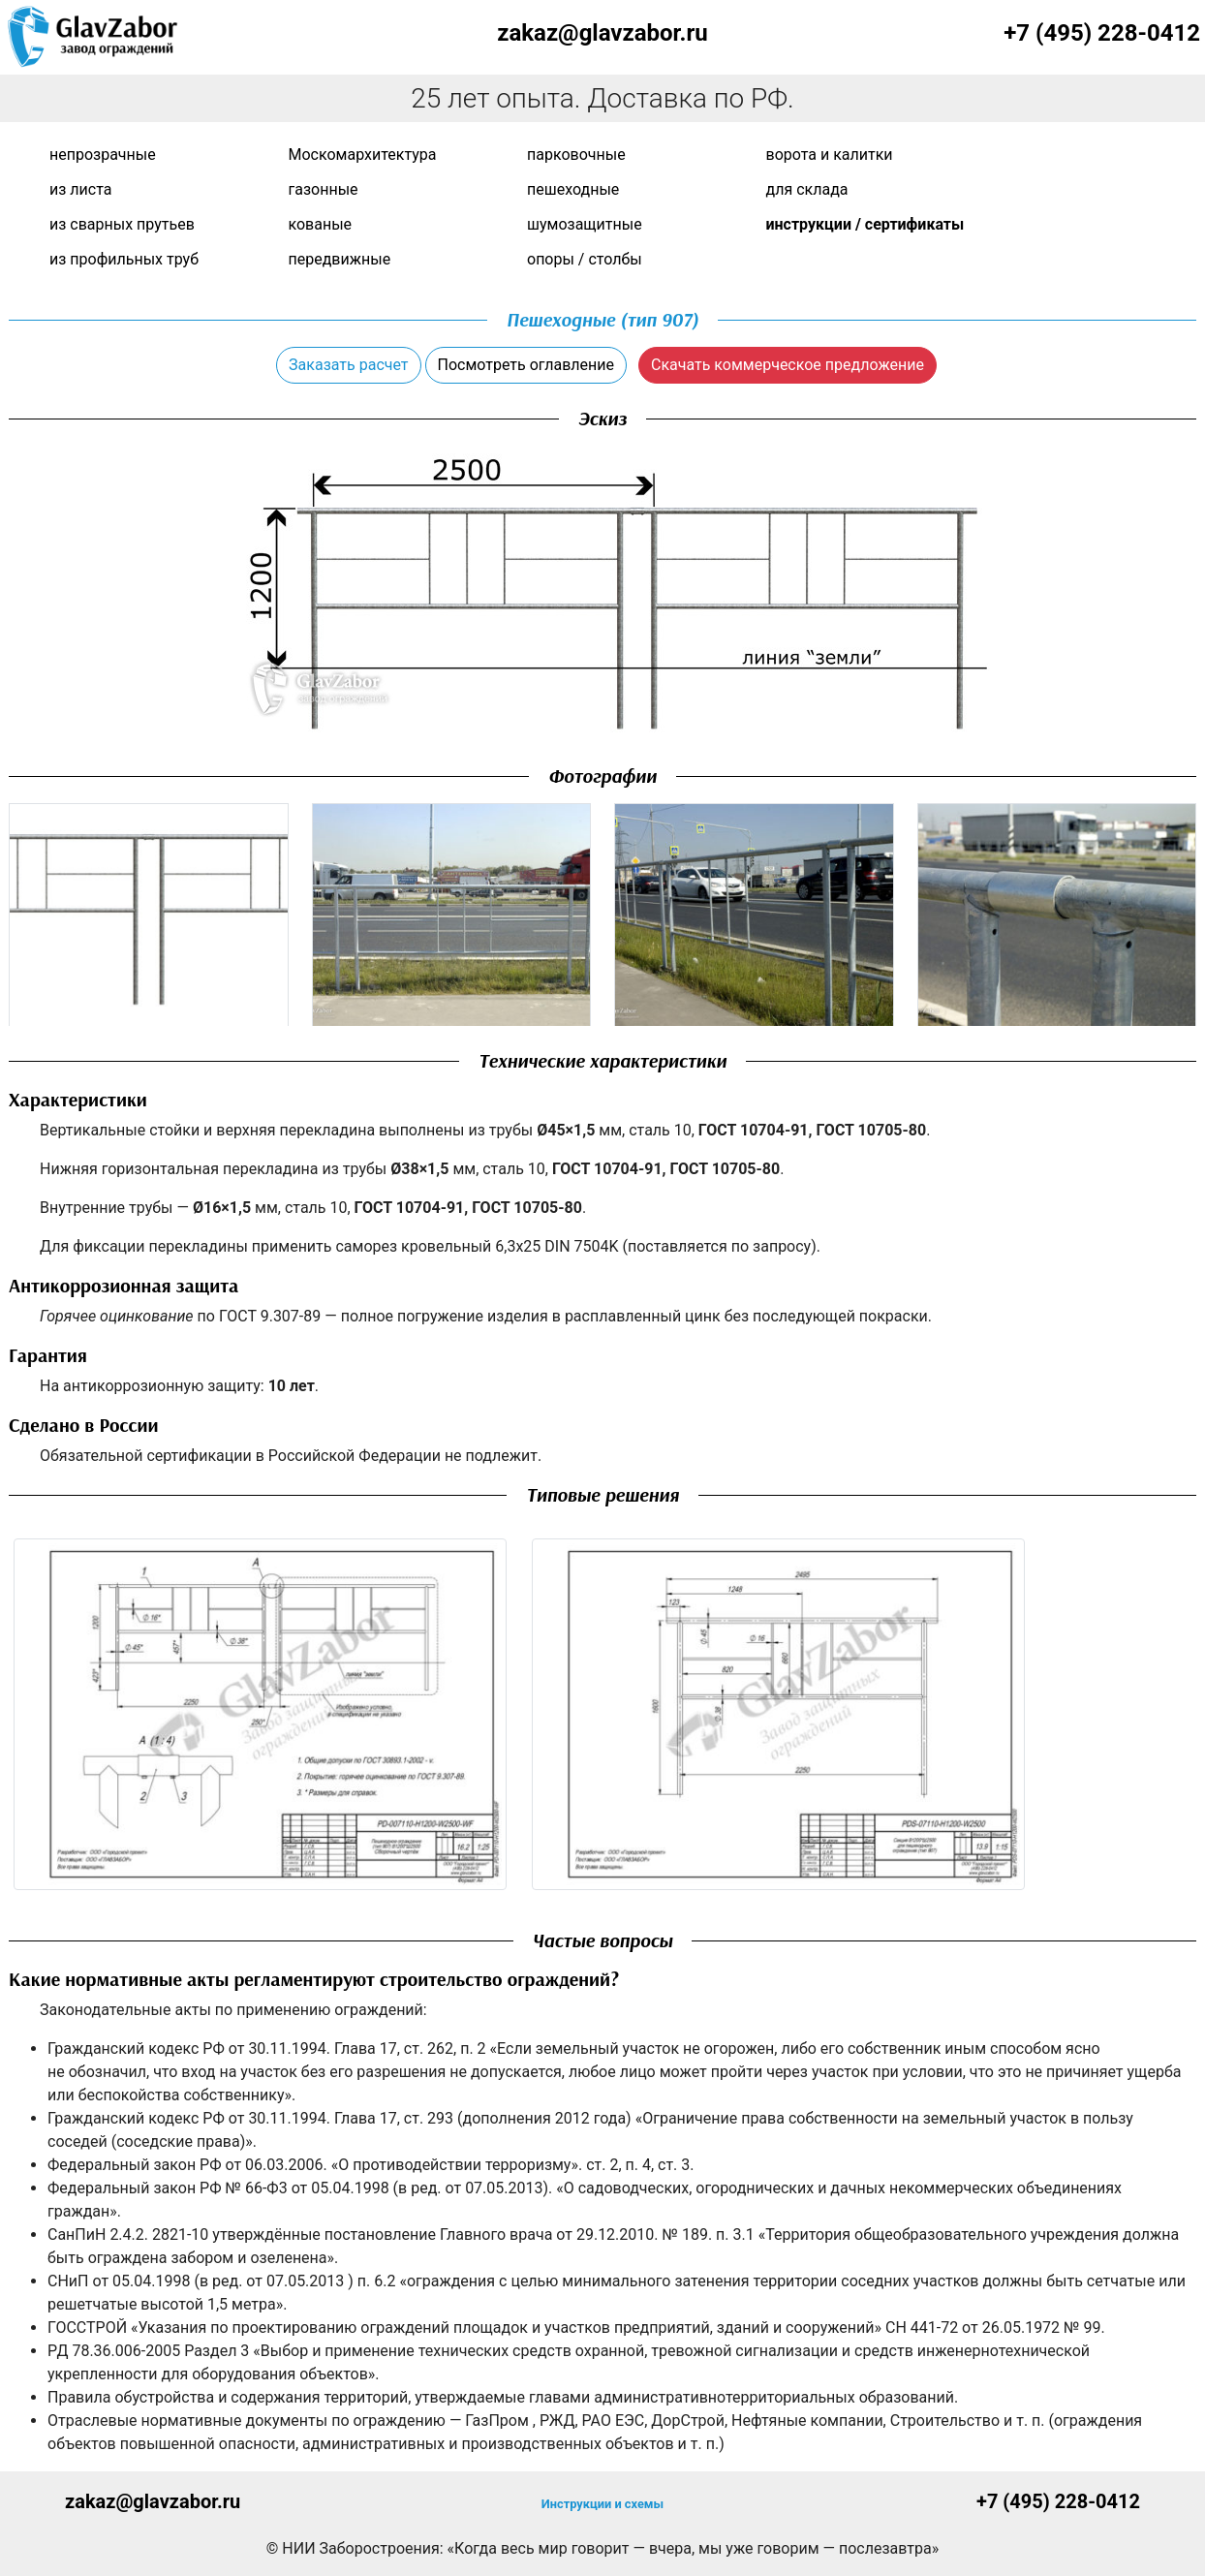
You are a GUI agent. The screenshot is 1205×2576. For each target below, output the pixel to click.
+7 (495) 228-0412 (1102, 33)
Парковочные (576, 154)
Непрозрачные (102, 154)
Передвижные (340, 259)
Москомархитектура (363, 154)
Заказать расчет (348, 365)
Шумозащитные (584, 224)
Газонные (323, 189)
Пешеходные (573, 189)
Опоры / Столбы (584, 259)
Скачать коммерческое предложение (787, 365)
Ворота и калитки (829, 154)
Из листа (80, 189)
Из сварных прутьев (122, 224)
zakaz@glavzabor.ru (602, 33)
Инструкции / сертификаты (865, 224)
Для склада (807, 189)
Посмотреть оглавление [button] (526, 365)
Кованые (321, 224)
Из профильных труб (124, 259)
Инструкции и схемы (602, 2504)
